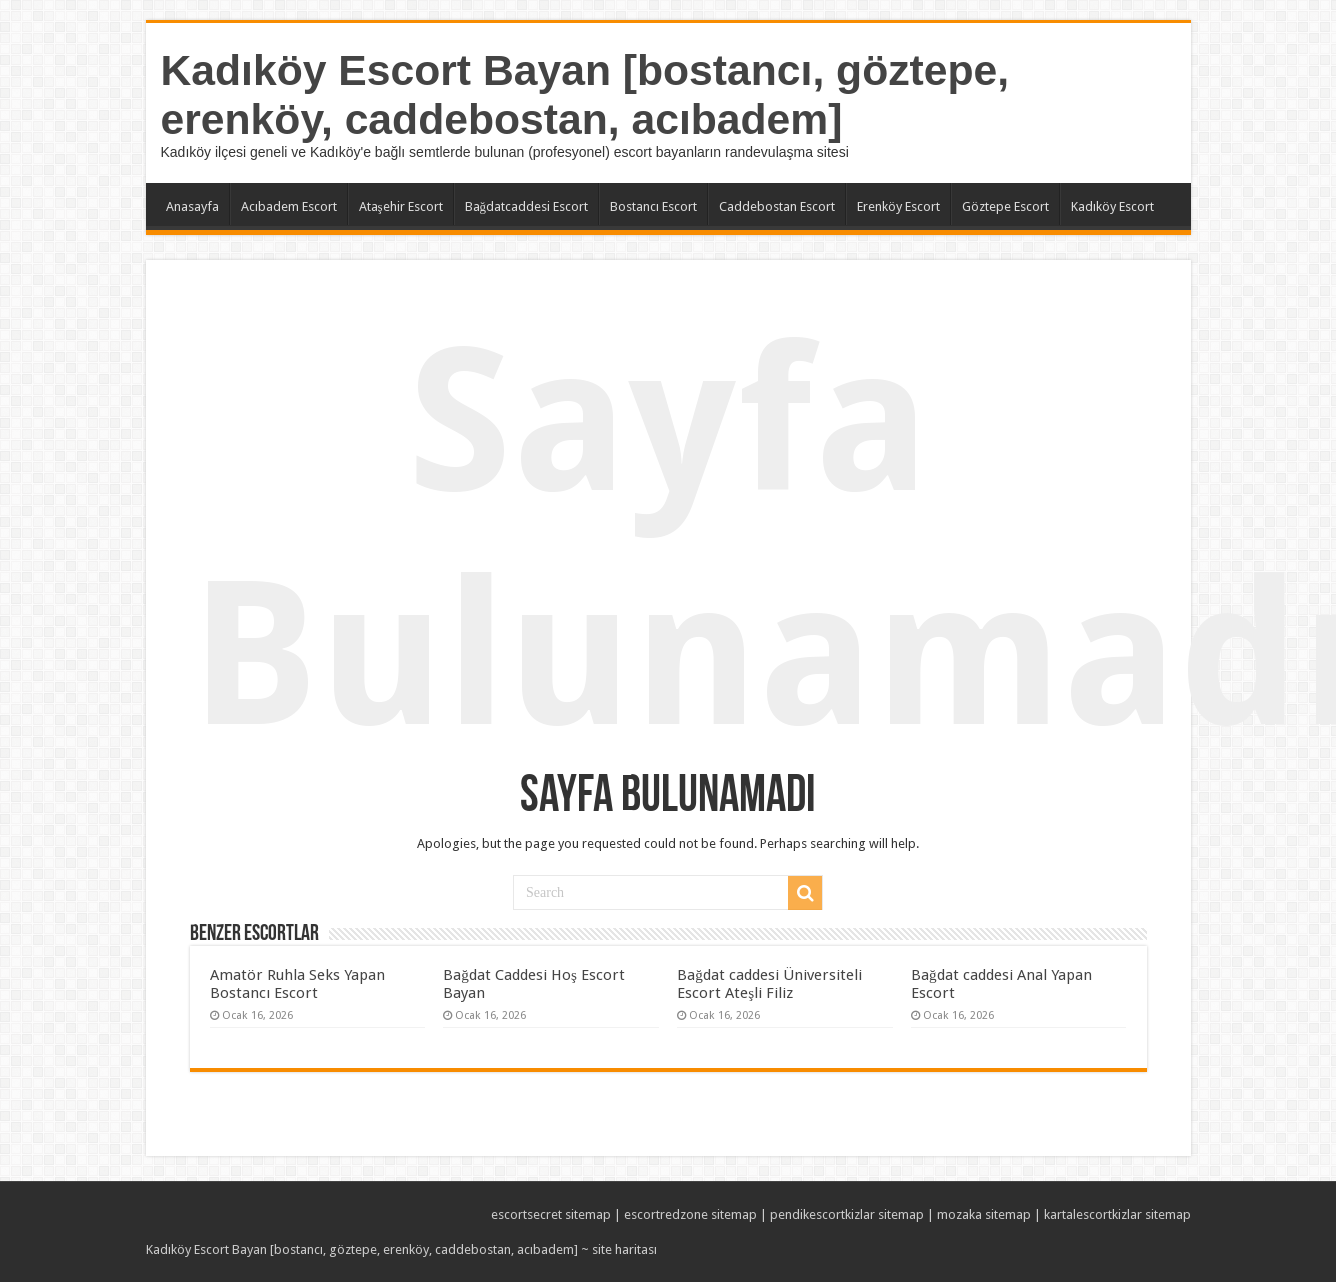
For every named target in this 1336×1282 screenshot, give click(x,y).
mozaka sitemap (984, 1214)
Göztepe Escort (1005, 206)
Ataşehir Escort (401, 206)
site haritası (624, 1249)
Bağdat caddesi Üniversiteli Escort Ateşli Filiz (769, 984)
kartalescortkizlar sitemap (1117, 1214)
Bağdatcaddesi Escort (527, 206)
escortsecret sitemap (551, 1214)
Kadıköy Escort (1112, 206)
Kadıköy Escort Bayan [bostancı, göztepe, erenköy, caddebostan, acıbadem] (585, 94)
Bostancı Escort (653, 206)
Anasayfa (192, 206)
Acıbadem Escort (289, 206)
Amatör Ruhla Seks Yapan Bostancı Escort (297, 984)
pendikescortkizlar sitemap (847, 1214)
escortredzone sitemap (690, 1214)
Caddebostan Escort (777, 206)
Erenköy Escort (898, 206)
